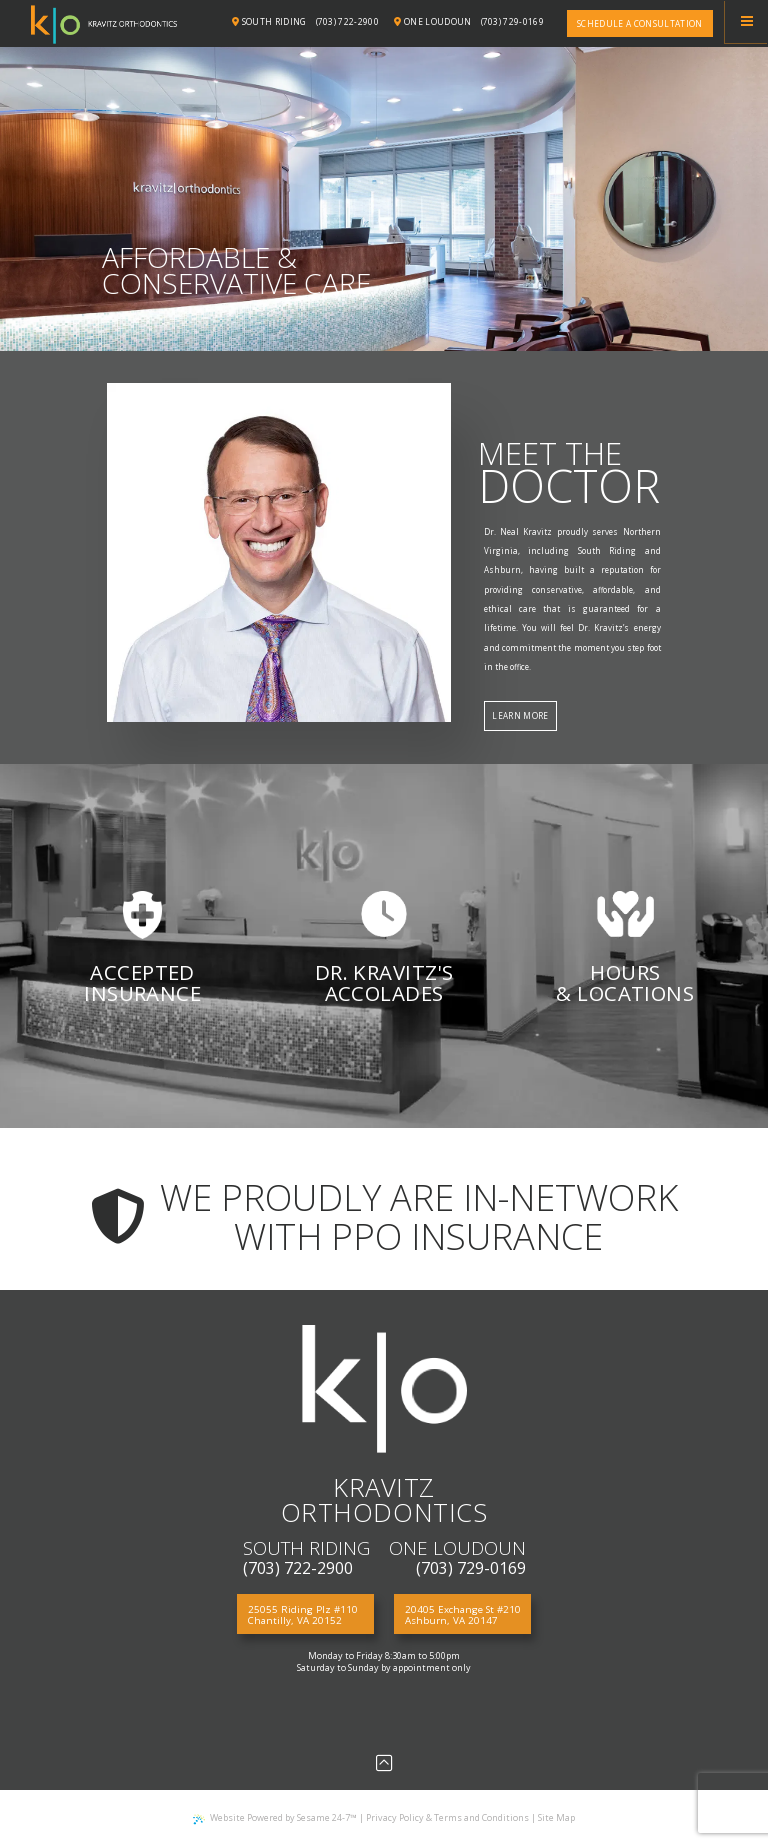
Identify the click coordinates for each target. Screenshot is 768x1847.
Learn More (520, 715)
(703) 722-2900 (348, 21)
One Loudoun (432, 21)
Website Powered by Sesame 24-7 (275, 1817)
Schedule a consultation (640, 23)
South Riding (269, 21)
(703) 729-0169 (513, 21)
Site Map (556, 1817)
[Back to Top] (384, 1762)
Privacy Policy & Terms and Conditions (447, 1817)
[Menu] (746, 21)
